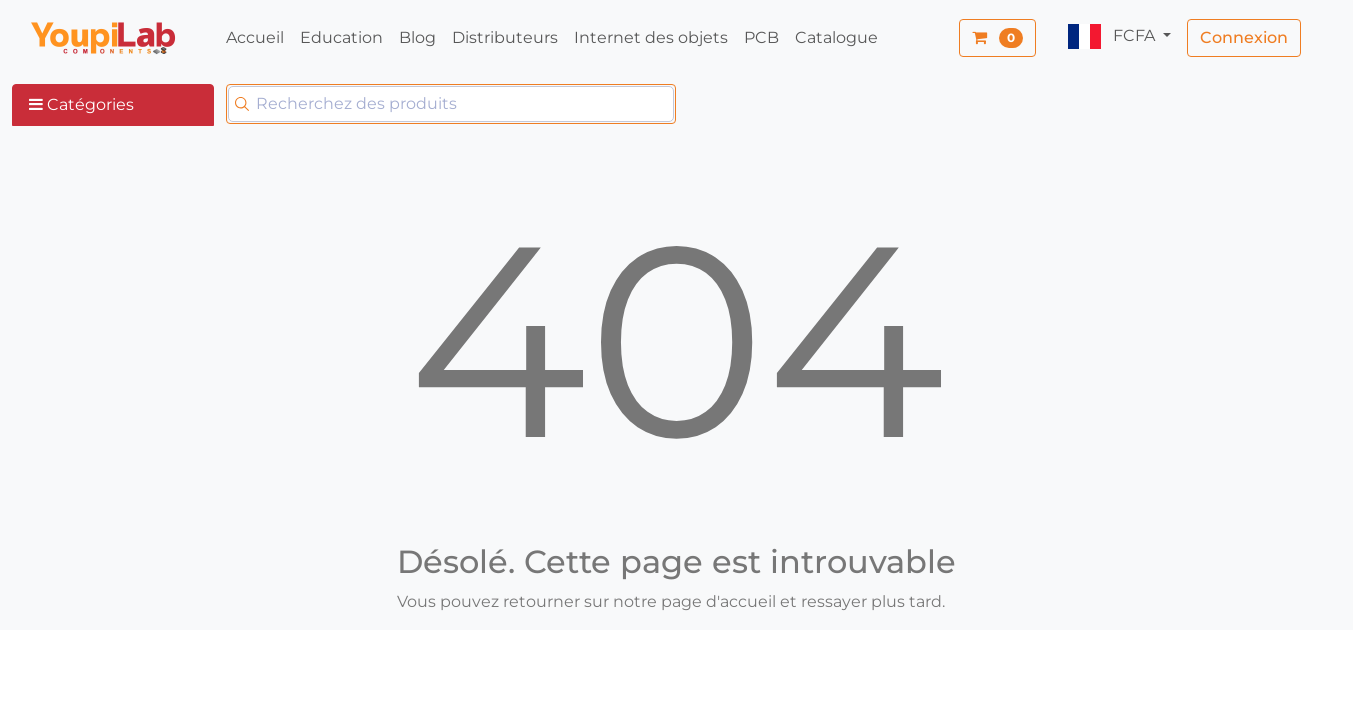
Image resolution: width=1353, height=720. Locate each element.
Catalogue (836, 37)
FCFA (1113, 36)
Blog (417, 37)
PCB (761, 37)
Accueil (255, 37)
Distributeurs (505, 37)
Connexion (1244, 37)
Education (341, 37)
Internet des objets (651, 37)
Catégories (81, 104)
